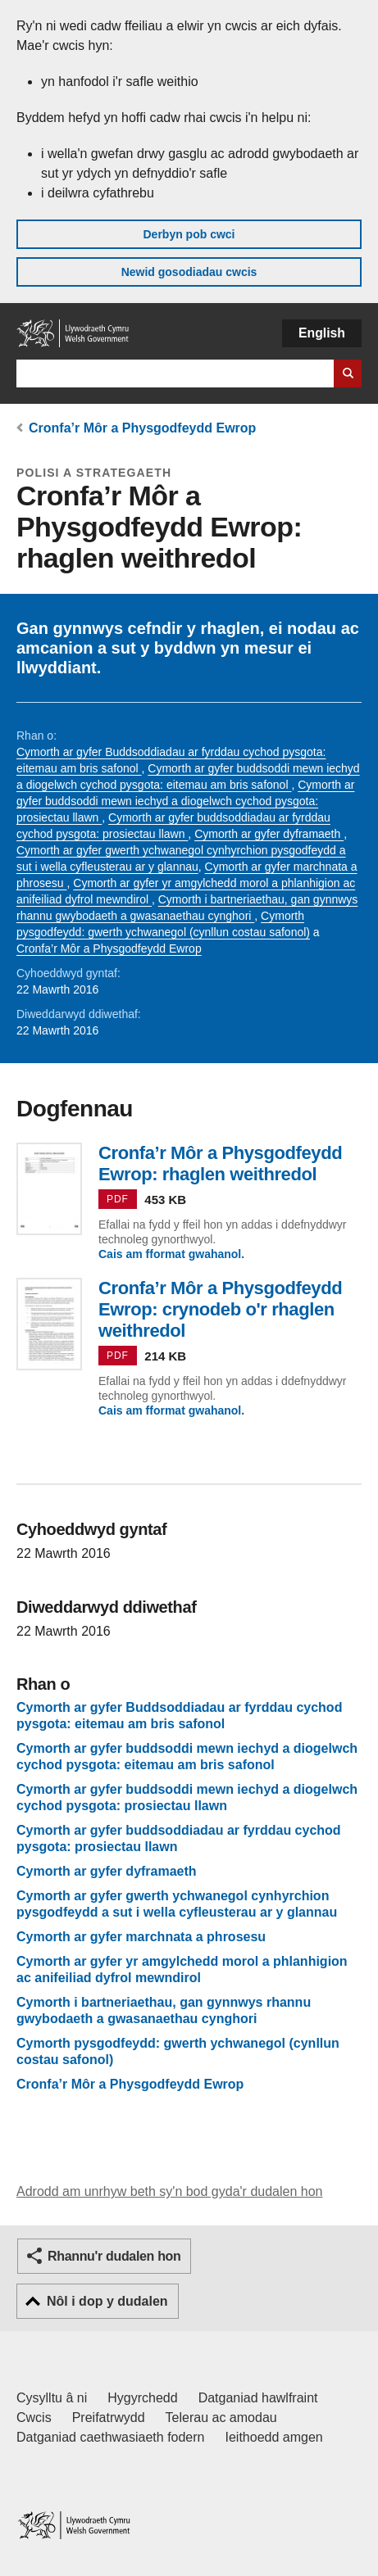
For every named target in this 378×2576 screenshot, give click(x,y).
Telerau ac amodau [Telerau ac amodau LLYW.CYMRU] (221, 2417)
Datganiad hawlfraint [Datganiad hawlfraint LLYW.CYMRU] (258, 2398)
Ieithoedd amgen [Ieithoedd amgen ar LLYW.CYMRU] (274, 2437)
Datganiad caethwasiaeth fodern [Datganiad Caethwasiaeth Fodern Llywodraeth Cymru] (110, 2437)
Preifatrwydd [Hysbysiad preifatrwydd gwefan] (108, 2417)
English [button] (321, 333)
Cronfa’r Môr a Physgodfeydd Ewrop (142, 428)
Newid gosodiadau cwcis (189, 271)
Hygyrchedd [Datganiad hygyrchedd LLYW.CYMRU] (142, 2398)
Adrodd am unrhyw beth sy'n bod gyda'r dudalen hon (169, 2191)
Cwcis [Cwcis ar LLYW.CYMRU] (34, 2417)
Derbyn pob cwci (189, 234)
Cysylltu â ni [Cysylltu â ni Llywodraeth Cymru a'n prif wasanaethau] (51, 2398)
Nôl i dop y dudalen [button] (107, 2301)
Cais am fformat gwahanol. (171, 1254)
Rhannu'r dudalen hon (114, 2256)
